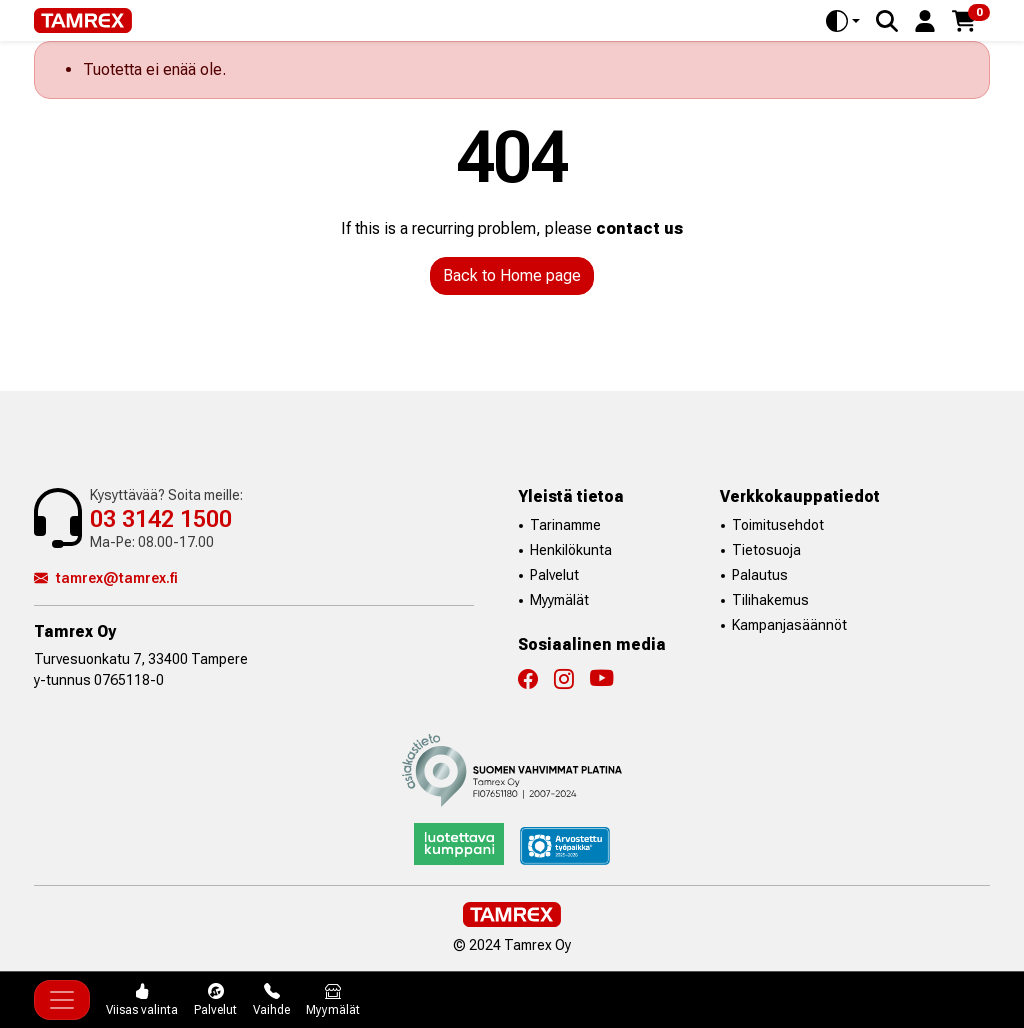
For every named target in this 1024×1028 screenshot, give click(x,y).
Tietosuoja (766, 550)
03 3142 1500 (161, 519)
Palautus (760, 575)
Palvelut (554, 575)
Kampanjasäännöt (789, 625)
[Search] (887, 21)
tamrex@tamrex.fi (106, 578)
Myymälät (559, 600)
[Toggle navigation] (62, 1000)
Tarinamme (565, 525)
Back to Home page (512, 275)
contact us (639, 228)
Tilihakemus (770, 600)
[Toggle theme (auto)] (843, 21)
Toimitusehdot (778, 525)
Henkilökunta (571, 550)
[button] (925, 19)
